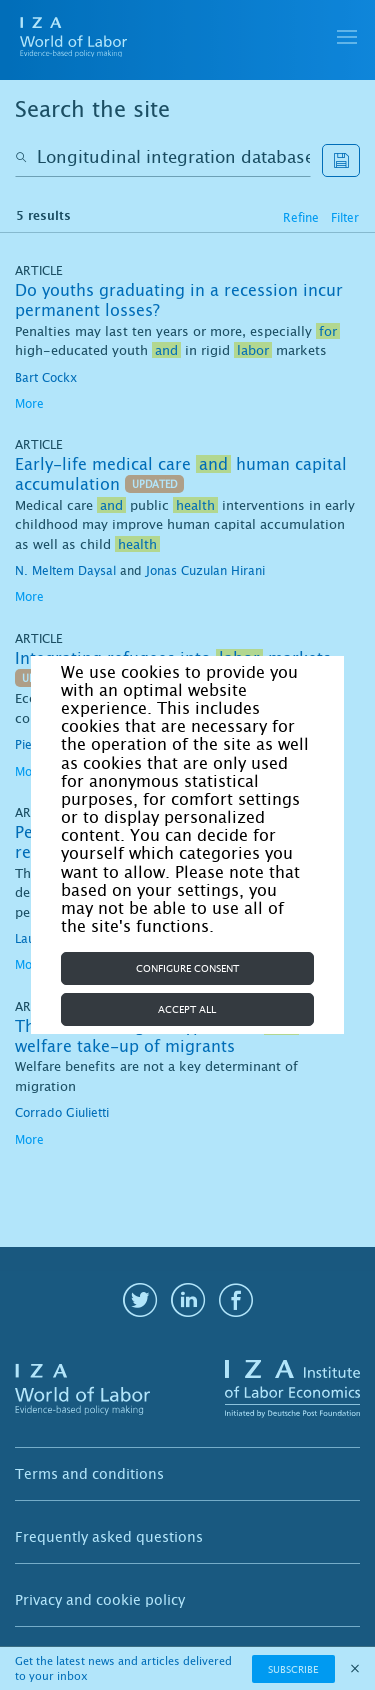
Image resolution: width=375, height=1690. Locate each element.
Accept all (187, 1009)
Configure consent (187, 968)
